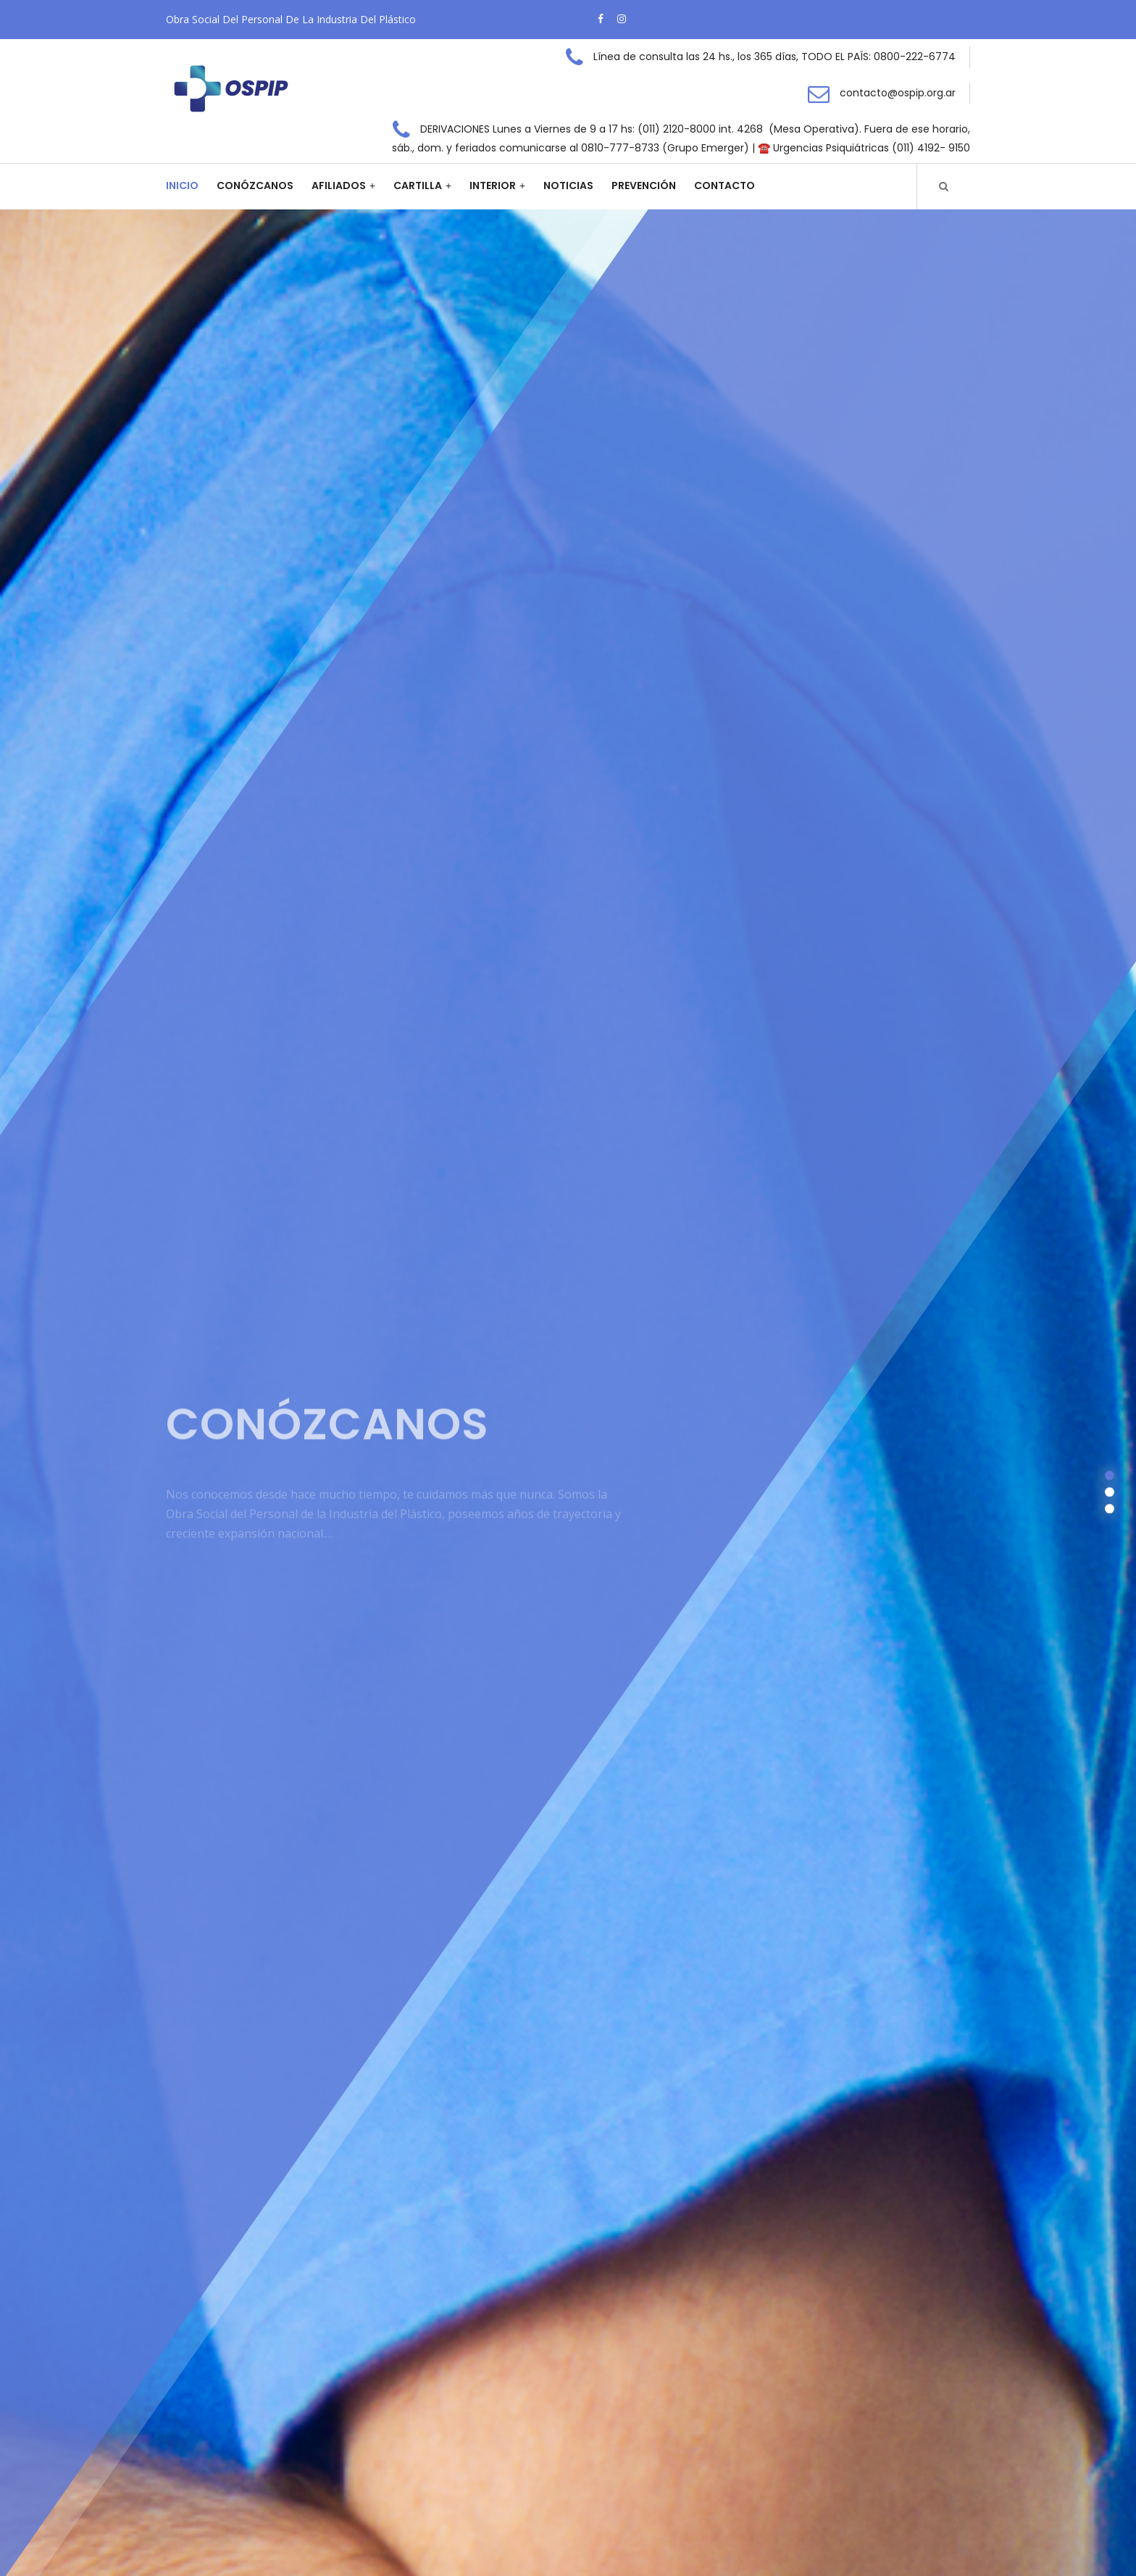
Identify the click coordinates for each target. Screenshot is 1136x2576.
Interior (492, 185)
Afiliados (339, 185)
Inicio (182, 185)
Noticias (568, 185)
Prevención (643, 185)
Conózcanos (255, 185)
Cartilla (417, 185)
